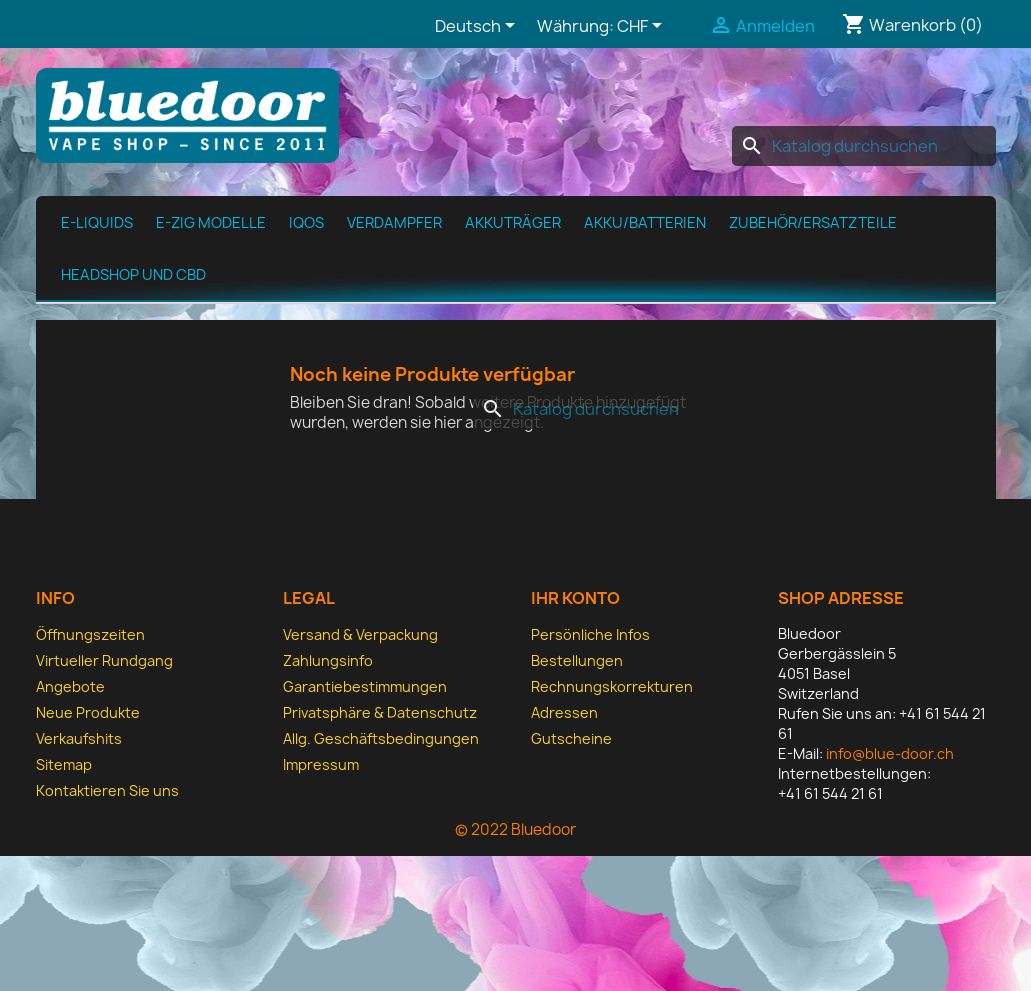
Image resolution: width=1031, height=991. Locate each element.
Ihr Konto (575, 598)
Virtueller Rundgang (104, 660)
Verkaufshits (79, 738)
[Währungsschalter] (643, 27)
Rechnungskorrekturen (612, 686)
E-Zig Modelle (211, 223)
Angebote (70, 686)
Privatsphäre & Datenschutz (380, 712)
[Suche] (864, 146)
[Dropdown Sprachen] (478, 27)
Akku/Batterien (645, 223)
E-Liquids (97, 223)
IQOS (306, 223)
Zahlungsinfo (328, 660)
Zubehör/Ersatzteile (813, 223)
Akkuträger (513, 223)
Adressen (564, 712)
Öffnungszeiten (90, 634)
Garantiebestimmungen (365, 686)
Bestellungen (577, 660)
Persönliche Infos (590, 634)
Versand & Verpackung (360, 634)
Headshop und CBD (133, 275)
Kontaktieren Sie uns (107, 790)
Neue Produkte (88, 712)
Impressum (321, 764)
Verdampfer (394, 223)
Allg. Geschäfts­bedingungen (381, 738)
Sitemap (64, 764)
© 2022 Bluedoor (515, 829)
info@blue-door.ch (890, 753)
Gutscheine (571, 738)
